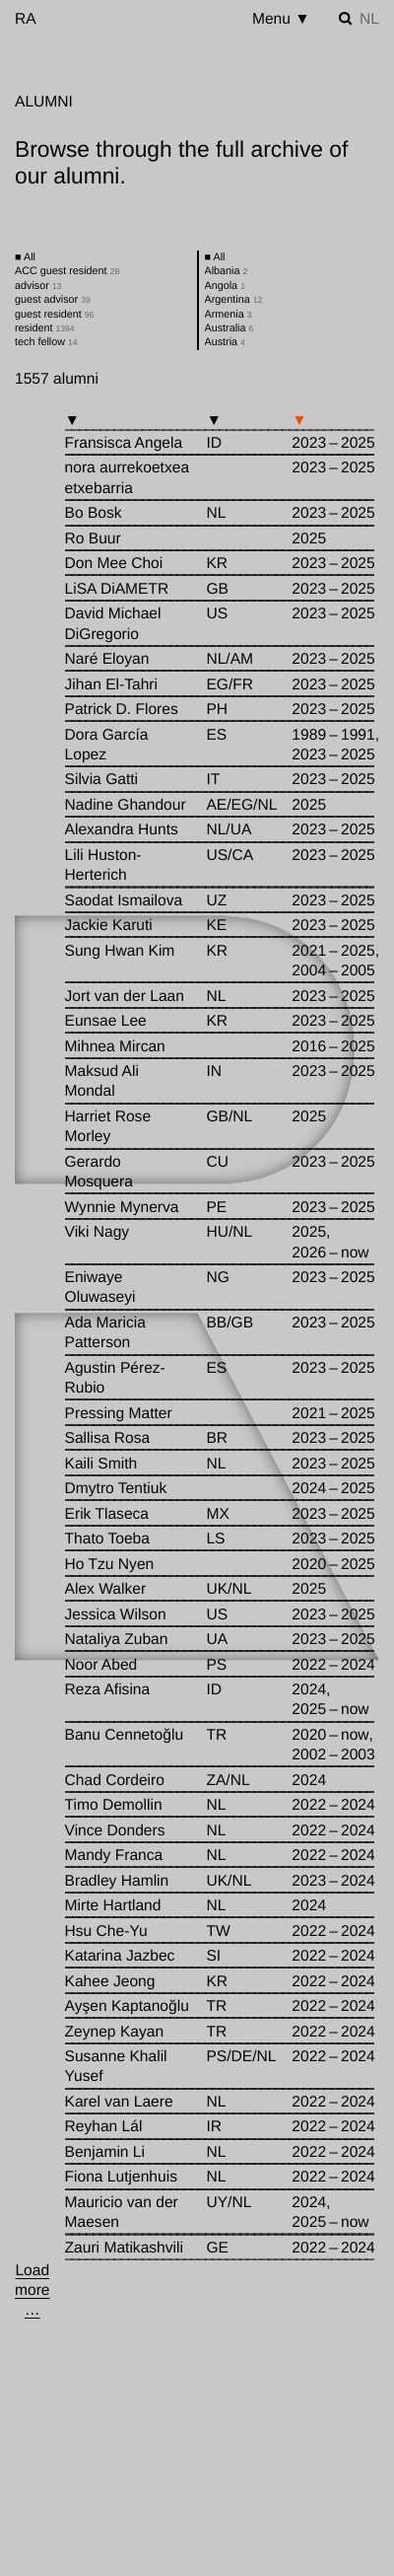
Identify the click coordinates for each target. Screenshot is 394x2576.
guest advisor (53, 300)
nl (369, 19)
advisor (38, 286)
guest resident (54, 315)
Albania (226, 271)
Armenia (228, 315)
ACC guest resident (67, 271)
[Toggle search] (346, 19)
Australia (229, 328)
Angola (225, 286)
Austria (225, 342)
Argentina (234, 300)
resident (45, 328)
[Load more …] (32, 2291)
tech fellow (46, 342)
